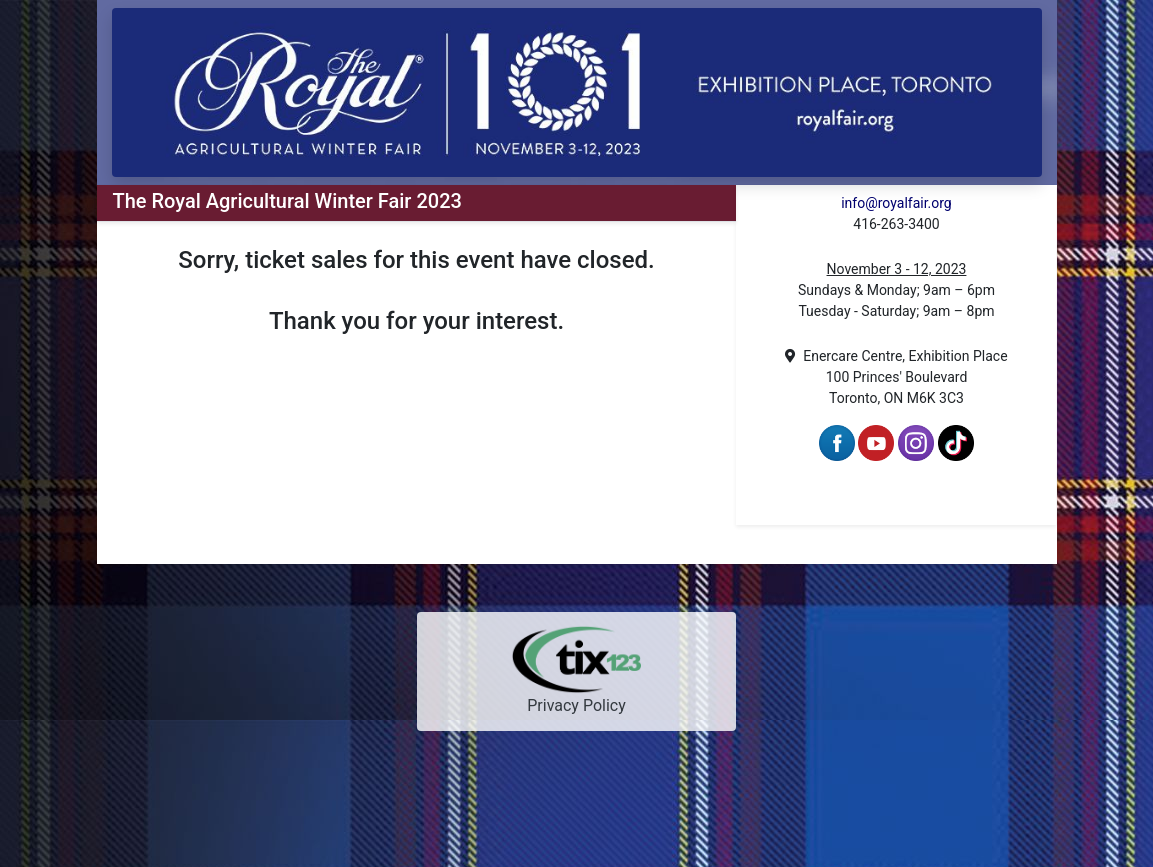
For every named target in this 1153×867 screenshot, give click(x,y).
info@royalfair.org (896, 203)
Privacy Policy (576, 705)
